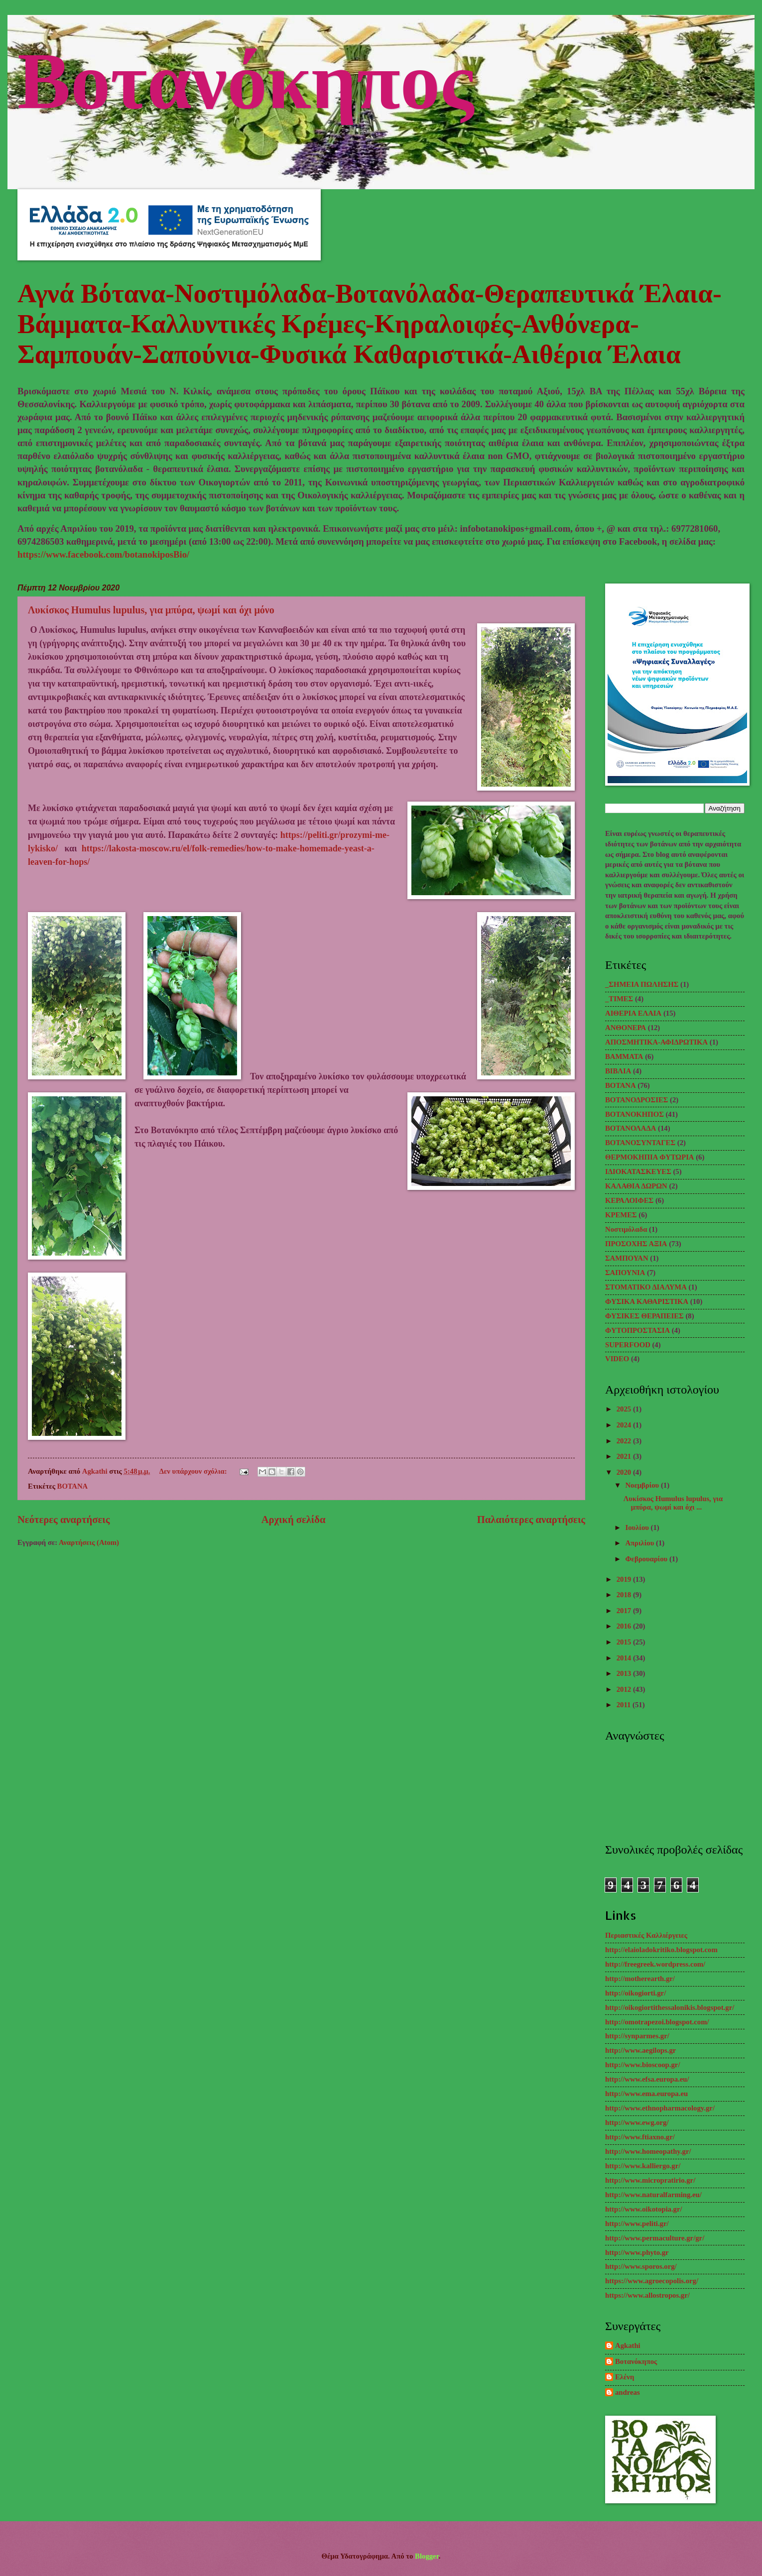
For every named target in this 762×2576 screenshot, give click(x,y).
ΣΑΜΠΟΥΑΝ (626, 1258)
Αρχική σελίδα (293, 1519)
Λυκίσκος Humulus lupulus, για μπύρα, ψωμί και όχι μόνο (151, 609)
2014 (625, 1658)
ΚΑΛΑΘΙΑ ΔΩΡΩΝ (636, 1186)
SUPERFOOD (627, 1345)
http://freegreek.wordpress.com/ (655, 1964)
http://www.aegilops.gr (640, 2050)
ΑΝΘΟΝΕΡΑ (625, 1028)
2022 (625, 1441)
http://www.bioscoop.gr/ (642, 2065)
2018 (625, 1595)
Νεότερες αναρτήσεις (63, 1519)
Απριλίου (640, 1543)
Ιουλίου (637, 1527)
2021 (625, 1456)
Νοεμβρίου (643, 1485)
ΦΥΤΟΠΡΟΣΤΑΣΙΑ (637, 1330)
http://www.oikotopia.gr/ (643, 2209)
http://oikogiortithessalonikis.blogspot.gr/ (669, 2007)
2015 (625, 1642)
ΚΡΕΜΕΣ (621, 1215)
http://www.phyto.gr (637, 2252)
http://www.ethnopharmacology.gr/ (660, 2108)
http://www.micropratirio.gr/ (650, 2180)
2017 (625, 1611)
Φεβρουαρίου (647, 1559)
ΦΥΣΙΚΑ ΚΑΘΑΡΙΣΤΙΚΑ (646, 1301)
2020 (625, 1472)
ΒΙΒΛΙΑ (618, 1071)
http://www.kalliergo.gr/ (642, 2166)
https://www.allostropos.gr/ (647, 2295)
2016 (625, 1626)
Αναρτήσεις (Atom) (89, 1542)
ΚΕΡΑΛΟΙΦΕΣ (629, 1200)
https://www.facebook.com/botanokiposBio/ (103, 554)
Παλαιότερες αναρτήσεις (531, 1519)
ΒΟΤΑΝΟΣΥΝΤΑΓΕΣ (640, 1143)
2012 (625, 1689)
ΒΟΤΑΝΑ (72, 1486)
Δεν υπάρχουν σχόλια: (194, 1471)
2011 (625, 1705)
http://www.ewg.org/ (637, 2122)
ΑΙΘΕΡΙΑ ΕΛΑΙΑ (633, 1013)
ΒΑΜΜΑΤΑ (624, 1056)
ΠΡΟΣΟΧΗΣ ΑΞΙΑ (636, 1244)
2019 (625, 1579)
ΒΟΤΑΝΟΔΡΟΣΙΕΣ (636, 1100)
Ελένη (624, 2377)
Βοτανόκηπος (245, 76)
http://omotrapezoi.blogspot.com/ (657, 2022)
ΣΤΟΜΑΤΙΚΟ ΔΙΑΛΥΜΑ (646, 1287)
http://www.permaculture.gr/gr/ (654, 2238)
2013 (625, 1673)
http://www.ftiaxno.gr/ (640, 2137)
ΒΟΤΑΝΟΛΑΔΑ (630, 1128)
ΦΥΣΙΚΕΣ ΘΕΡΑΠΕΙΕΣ (644, 1316)
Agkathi (627, 2345)
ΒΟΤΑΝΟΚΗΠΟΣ (634, 1114)
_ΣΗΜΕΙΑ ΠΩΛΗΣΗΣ (641, 984)
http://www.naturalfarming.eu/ (653, 2195)
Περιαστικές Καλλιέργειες (646, 1935)
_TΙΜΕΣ (619, 999)
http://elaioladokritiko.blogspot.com (661, 1950)
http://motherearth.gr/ (640, 1979)
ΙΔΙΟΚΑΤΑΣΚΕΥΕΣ (638, 1171)
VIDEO (617, 1359)
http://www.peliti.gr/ (637, 2223)
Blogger (427, 2556)
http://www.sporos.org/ (641, 2266)
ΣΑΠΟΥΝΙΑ (625, 1273)
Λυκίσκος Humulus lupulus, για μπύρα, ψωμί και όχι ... (673, 1503)
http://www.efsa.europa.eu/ (647, 2079)
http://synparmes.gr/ (637, 2036)
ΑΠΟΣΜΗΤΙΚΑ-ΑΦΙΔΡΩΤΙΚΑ (656, 1042)
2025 (625, 1409)
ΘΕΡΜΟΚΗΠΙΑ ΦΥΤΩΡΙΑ (649, 1157)
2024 (625, 1425)
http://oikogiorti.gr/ (635, 1993)
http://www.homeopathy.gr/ (648, 2151)
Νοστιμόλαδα (626, 1229)
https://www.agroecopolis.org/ (651, 2281)
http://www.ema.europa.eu (646, 2094)
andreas (627, 2392)
